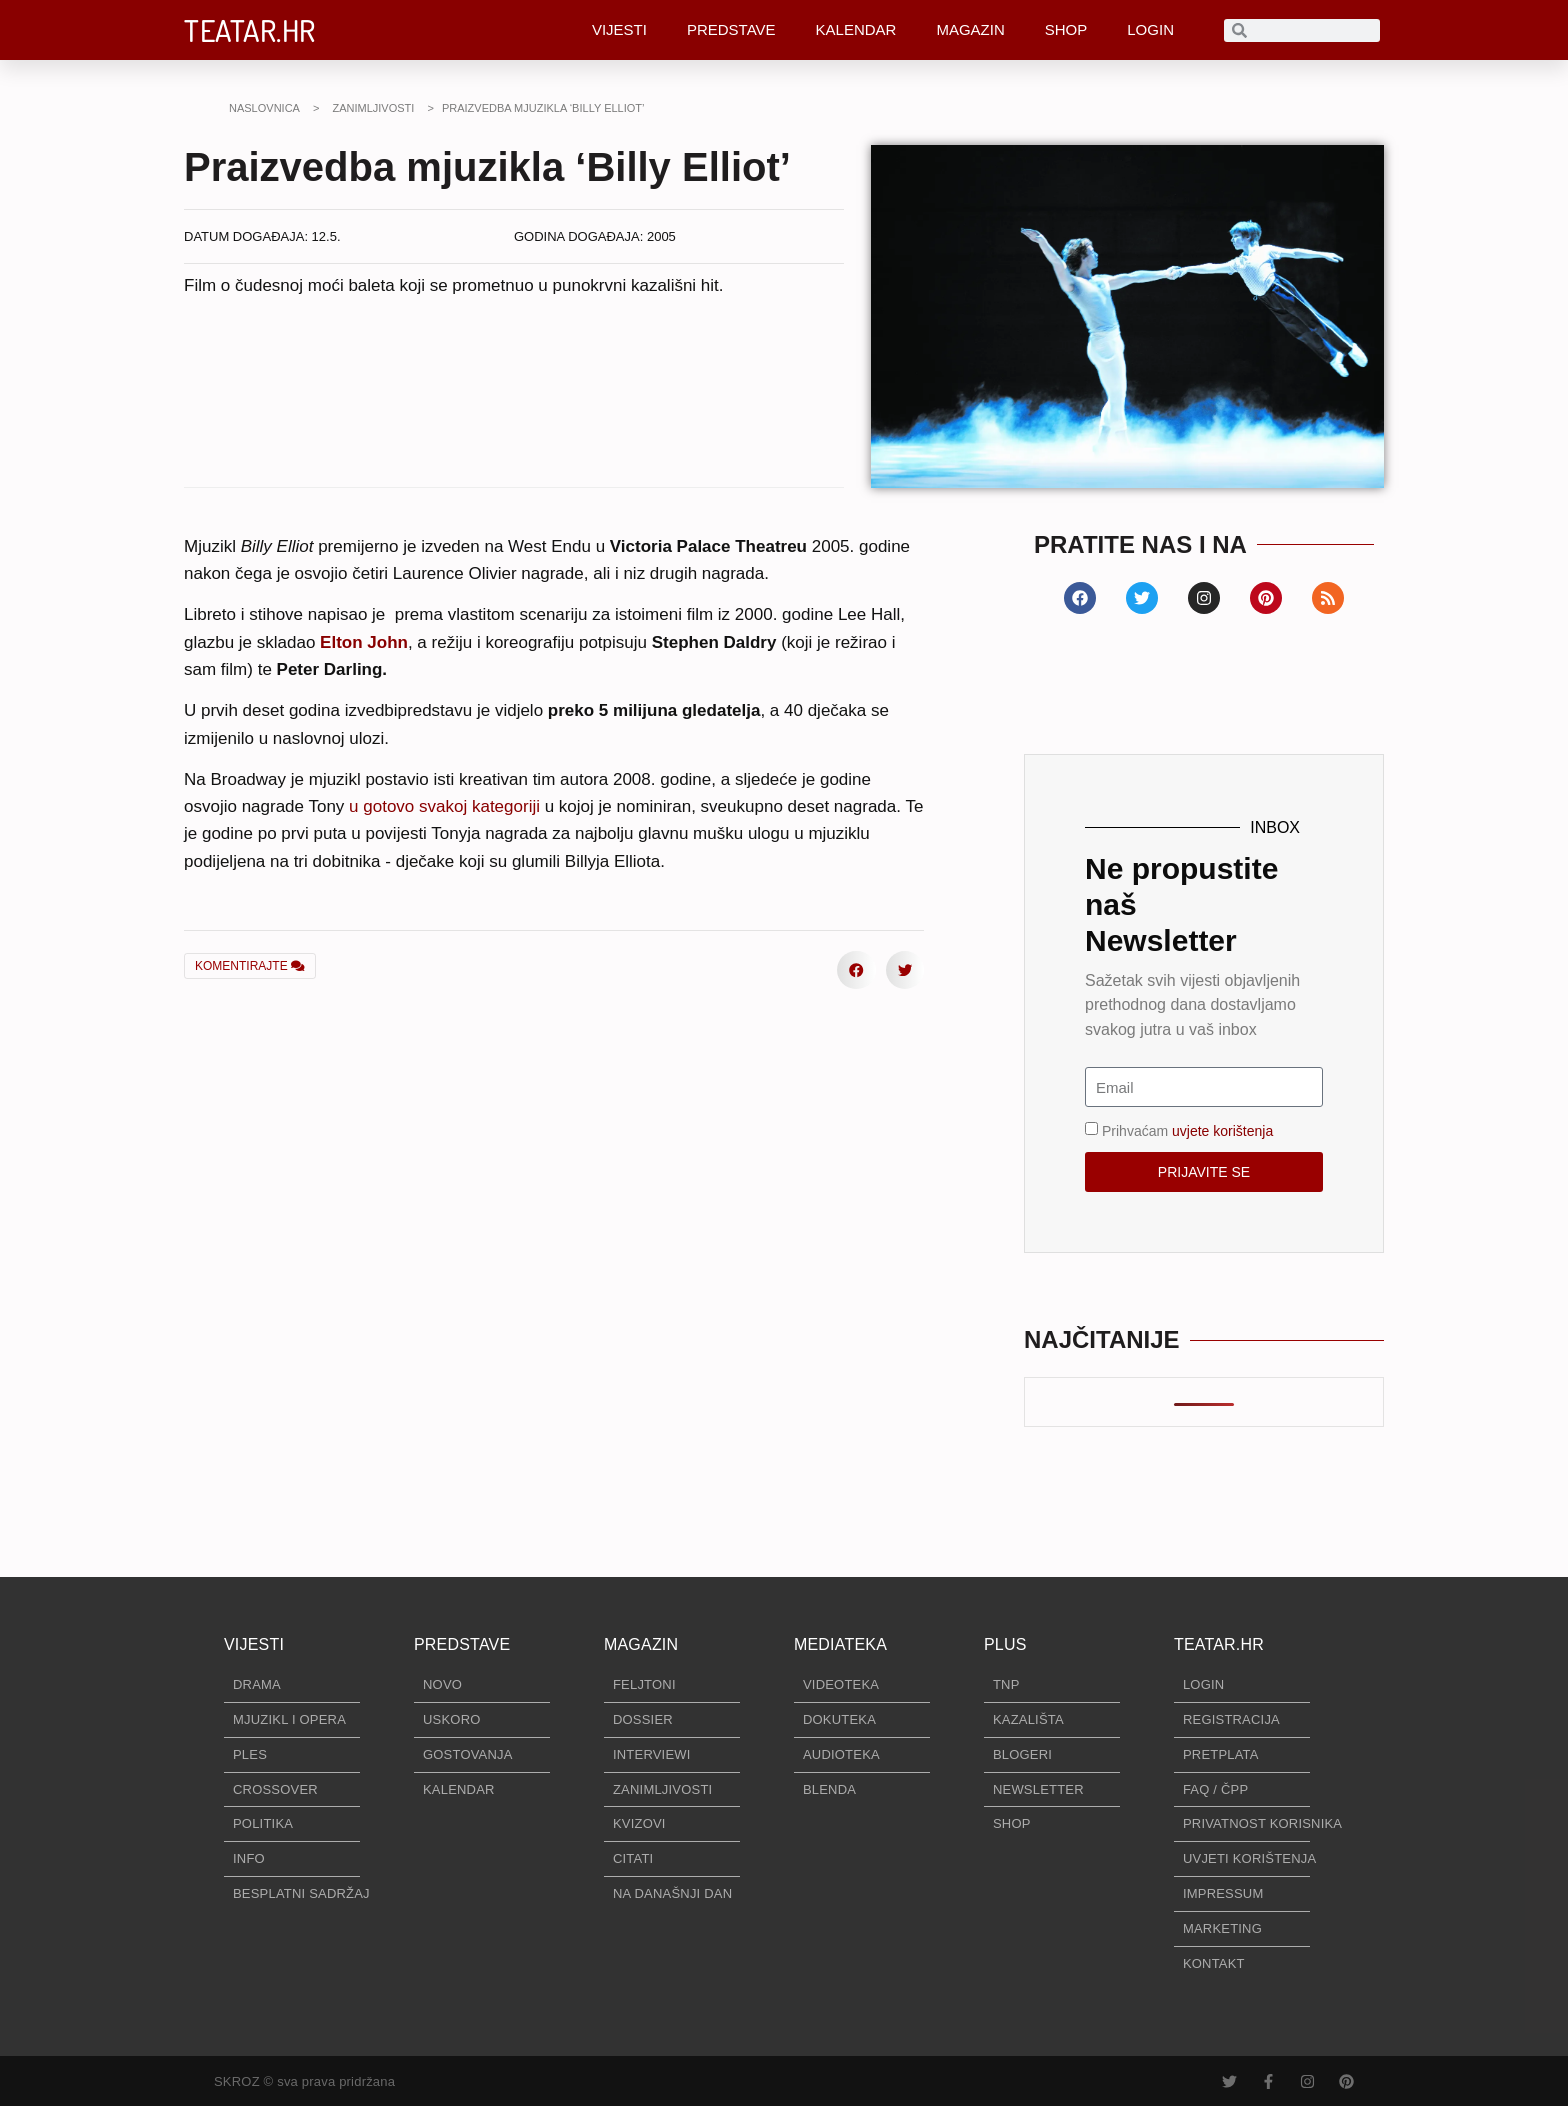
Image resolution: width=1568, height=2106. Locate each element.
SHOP (1066, 29)
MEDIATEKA (840, 1644)
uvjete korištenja (1222, 1131)
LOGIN (1150, 29)
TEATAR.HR (250, 30)
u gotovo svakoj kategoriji (444, 806)
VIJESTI (619, 29)
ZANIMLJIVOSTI (373, 108)
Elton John (364, 642)
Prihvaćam (1187, 1131)
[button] (430, 964)
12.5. (326, 236)
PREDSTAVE (731, 29)
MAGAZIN (970, 29)
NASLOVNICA (264, 108)
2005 (661, 236)
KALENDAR (856, 29)
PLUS (1005, 1644)
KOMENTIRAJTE (250, 966)
